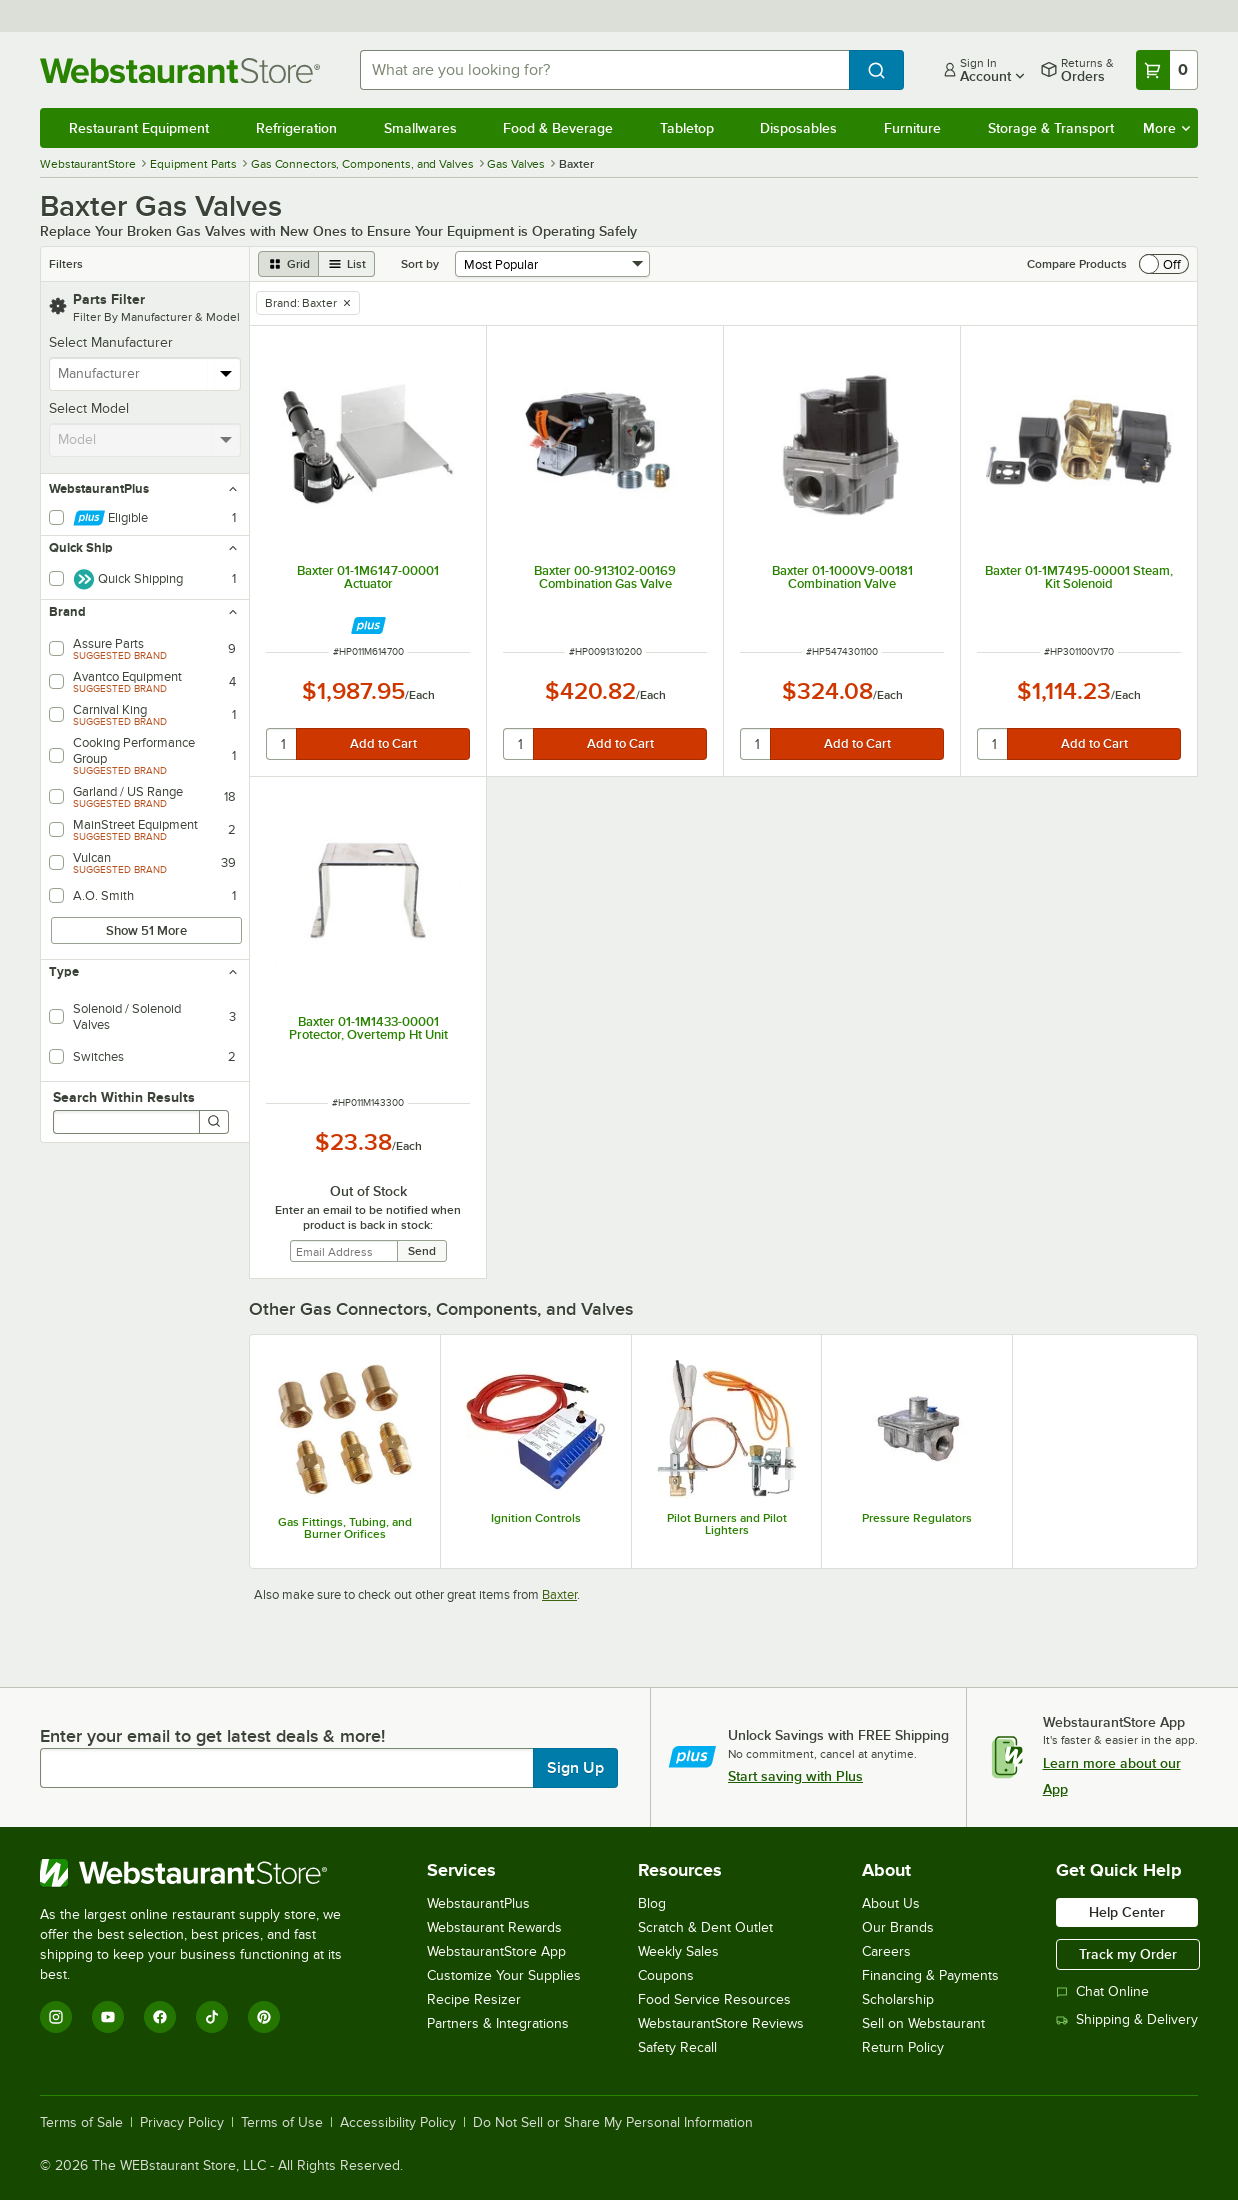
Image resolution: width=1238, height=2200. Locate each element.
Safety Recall (677, 2047)
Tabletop (687, 128)
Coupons (666, 1975)
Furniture (912, 128)
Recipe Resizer (474, 1999)
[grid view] (288, 264)
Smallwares (420, 128)
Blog (652, 1903)
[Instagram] (56, 2017)
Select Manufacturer (111, 342)
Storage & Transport (1051, 128)
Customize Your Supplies (504, 1975)
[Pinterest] (264, 2017)
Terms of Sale (81, 2123)
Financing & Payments (930, 1975)
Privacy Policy (182, 2123)
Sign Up (575, 1768)
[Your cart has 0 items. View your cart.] (1167, 70)
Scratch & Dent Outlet (705, 1927)
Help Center (1127, 1912)
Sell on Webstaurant (923, 2023)
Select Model (89, 408)
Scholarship (898, 1999)
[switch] (1164, 264)
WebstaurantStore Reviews (721, 2023)
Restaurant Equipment (139, 128)
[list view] (347, 264)
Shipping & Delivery (1127, 2019)
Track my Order (1128, 1954)
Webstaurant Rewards (494, 1927)
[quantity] (282, 744)
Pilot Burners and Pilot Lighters (727, 1524)
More (1166, 128)
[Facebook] (160, 2017)
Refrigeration (296, 128)
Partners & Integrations (498, 2023)
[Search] (214, 1122)
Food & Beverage (558, 128)
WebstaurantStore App (496, 1951)
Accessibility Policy (398, 2123)
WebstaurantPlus (478, 1903)
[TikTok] (212, 2017)
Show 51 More (146, 930)
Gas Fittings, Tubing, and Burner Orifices (345, 1528)
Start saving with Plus (795, 1776)
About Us (891, 1903)
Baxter (559, 1594)
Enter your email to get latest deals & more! (212, 1736)
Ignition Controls (536, 1518)
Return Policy (903, 2047)
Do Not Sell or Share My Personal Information (613, 2123)
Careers (886, 1951)
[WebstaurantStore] (204, 1873)
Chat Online (1102, 1991)
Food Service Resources (714, 1999)
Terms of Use (282, 2123)
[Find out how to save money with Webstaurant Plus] (368, 625)
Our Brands (898, 1927)
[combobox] (604, 70)
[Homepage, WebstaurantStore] (184, 70)
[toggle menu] (226, 374)
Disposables (798, 128)
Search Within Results (124, 1097)
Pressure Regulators (917, 1518)
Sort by (420, 264)
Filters (66, 264)
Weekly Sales (678, 1951)
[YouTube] (108, 2017)
